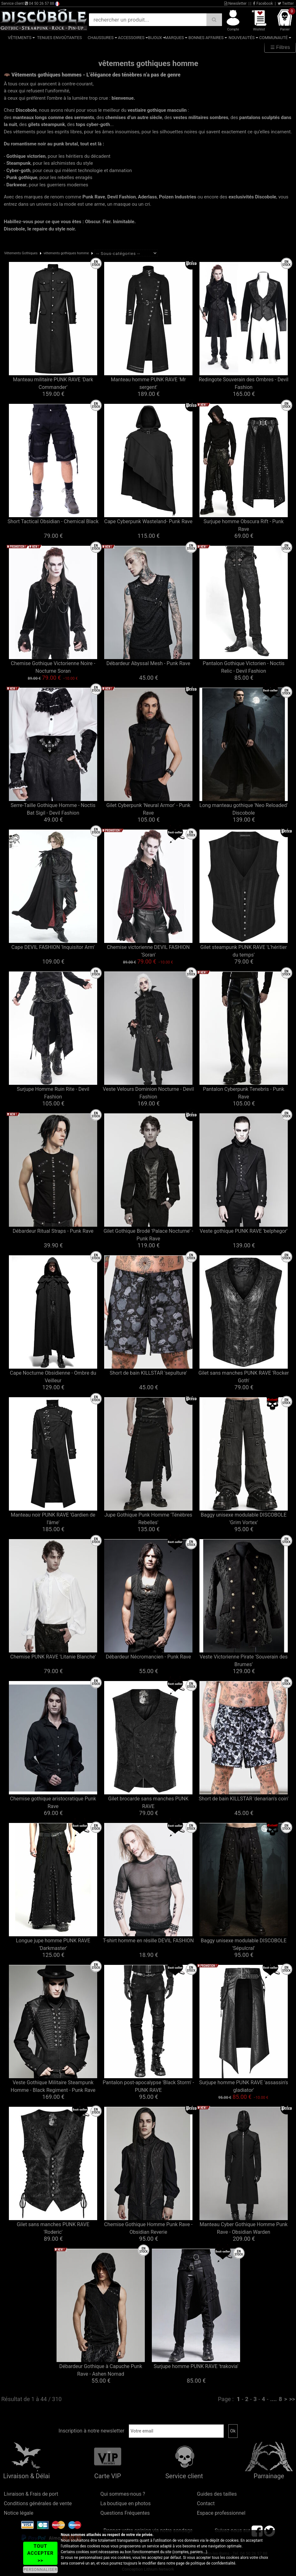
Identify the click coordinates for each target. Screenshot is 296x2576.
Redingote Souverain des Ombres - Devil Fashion (244, 383)
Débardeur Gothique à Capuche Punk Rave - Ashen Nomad (100, 2370)
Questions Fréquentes (125, 2513)
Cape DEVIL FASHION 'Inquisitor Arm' (53, 947)
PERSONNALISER (40, 2569)
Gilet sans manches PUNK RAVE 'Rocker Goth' (243, 1377)
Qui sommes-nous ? (122, 2494)
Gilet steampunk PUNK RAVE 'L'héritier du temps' (243, 951)
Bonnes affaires (206, 37)
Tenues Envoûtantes (59, 37)
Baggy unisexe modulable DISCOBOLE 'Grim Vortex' (243, 1518)
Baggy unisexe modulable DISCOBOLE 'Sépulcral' (243, 1944)
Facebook (263, 3)
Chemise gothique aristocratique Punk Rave (53, 1802)
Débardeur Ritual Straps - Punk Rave (53, 1231)
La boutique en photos (125, 2503)
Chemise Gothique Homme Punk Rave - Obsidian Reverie (148, 2228)
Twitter (286, 3)
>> (292, 2399)
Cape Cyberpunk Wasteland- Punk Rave (148, 521)
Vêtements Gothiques (21, 253)
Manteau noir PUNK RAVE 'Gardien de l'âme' (53, 1518)
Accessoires (131, 37)
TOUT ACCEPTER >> (40, 2553)
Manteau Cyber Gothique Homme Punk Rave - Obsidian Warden (244, 2228)
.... (273, 2399)
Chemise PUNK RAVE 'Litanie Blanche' (53, 1657)
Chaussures (101, 37)
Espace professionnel (221, 2513)
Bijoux (155, 37)
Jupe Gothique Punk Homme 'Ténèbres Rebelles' (148, 1518)
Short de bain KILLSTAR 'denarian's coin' (244, 1799)
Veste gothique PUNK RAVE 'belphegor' (243, 1231)
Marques (174, 37)
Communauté (273, 37)
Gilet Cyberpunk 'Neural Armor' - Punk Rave (148, 809)
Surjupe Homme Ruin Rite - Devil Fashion (53, 1093)
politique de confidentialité (213, 2563)
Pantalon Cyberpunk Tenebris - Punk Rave (243, 1093)
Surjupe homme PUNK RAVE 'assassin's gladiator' (243, 2086)
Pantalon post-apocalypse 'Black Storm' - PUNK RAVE (148, 2086)
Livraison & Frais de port (31, 2494)
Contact (206, 2503)
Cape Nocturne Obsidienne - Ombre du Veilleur (53, 1377)
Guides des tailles (217, 2494)
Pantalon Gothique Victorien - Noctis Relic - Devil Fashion (244, 667)
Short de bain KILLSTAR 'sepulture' (148, 1373)
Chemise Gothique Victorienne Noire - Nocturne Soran (53, 667)
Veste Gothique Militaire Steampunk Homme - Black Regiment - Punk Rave (52, 2086)
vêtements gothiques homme (66, 253)
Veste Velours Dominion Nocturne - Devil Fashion (148, 1093)
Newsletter (235, 3)
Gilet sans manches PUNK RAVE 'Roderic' (53, 2228)
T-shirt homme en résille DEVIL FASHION (148, 1941)
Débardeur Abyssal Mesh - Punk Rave (148, 663)
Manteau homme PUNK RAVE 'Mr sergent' (148, 383)
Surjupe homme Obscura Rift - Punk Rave (244, 525)
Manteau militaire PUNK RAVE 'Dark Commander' (53, 383)
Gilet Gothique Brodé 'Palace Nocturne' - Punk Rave (148, 1235)
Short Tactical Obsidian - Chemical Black (53, 521)
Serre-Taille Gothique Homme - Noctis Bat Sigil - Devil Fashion (52, 809)
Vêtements (19, 37)
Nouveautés (242, 37)
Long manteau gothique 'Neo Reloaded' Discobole (243, 809)
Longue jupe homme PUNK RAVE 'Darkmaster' (53, 1944)
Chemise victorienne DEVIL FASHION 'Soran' (148, 951)
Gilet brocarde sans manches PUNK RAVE (148, 1802)
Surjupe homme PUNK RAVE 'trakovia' (196, 2366)
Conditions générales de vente (38, 2503)
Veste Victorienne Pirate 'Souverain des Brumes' (244, 1660)
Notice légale (18, 2513)
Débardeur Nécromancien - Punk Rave (148, 1657)
